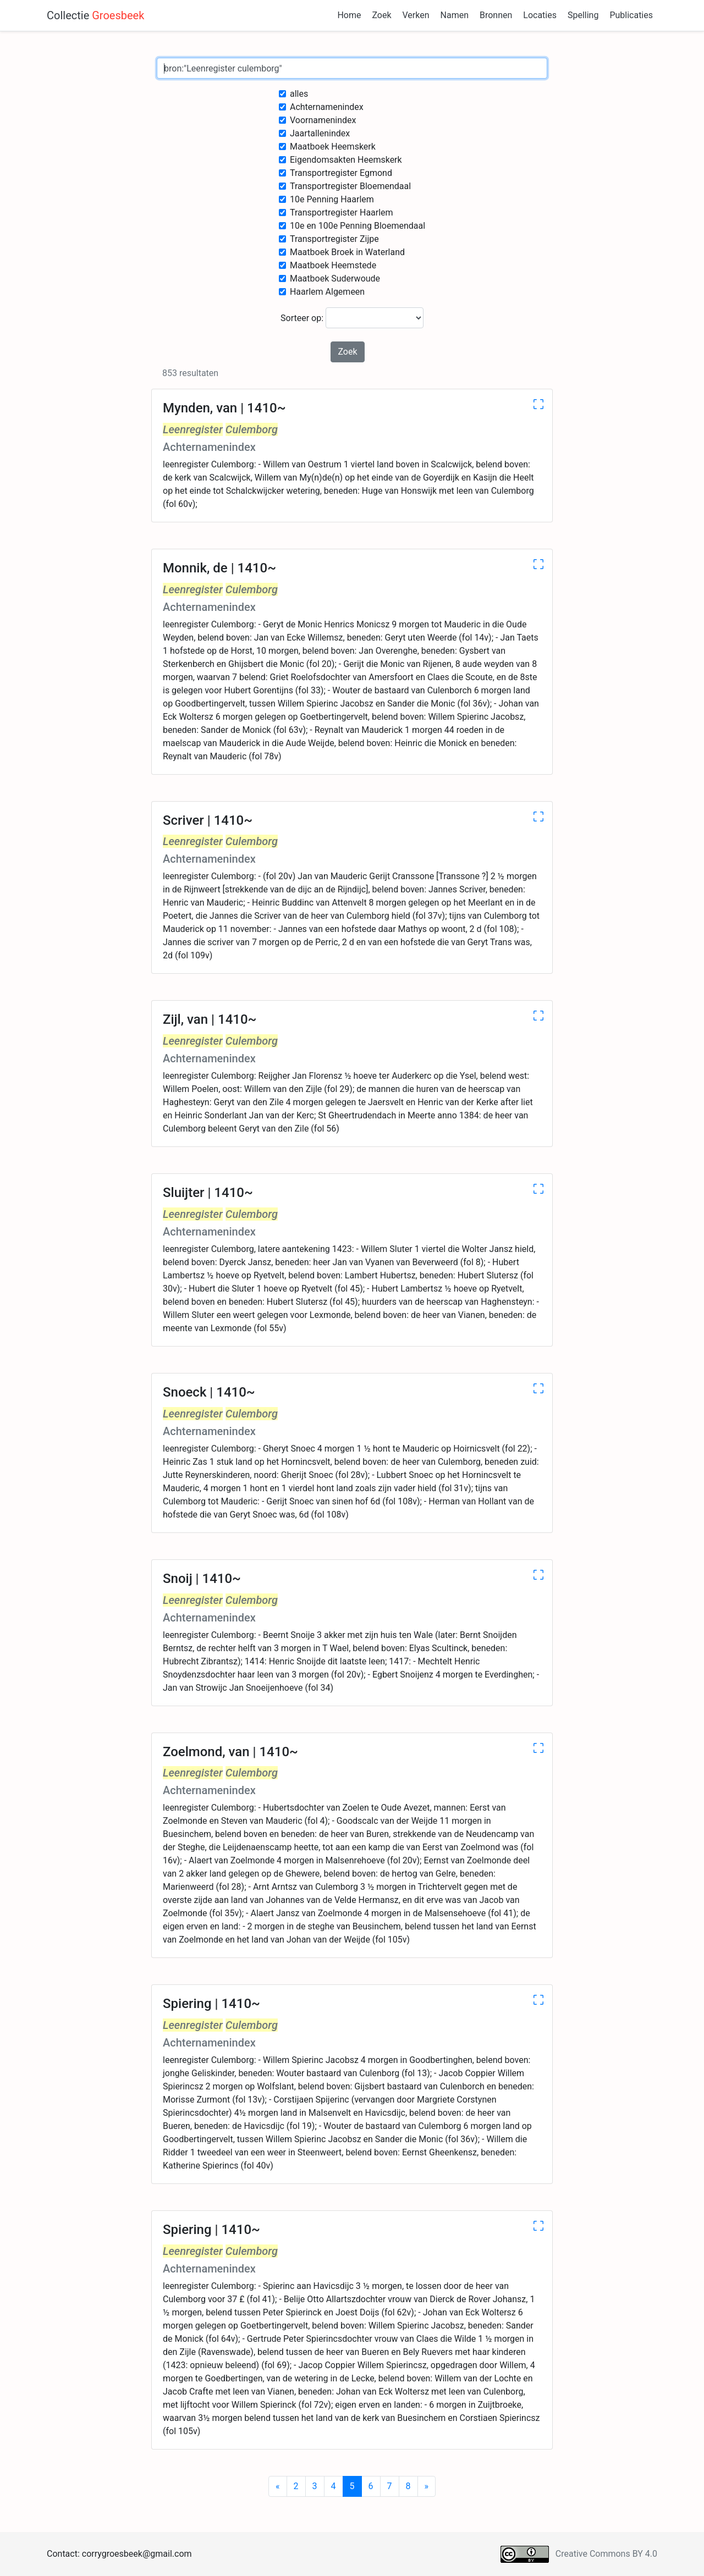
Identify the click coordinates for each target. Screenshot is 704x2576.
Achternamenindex (327, 107)
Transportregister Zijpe (334, 239)
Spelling (583, 15)
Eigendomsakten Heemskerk (346, 160)
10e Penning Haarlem (332, 199)
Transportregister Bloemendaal (350, 186)
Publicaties (631, 15)
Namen (455, 15)
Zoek (381, 15)
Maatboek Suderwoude (335, 278)
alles (299, 94)
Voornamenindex (323, 120)
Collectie (95, 15)
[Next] (426, 2486)
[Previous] (277, 2486)
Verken (416, 15)
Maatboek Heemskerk (333, 146)
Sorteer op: (352, 317)
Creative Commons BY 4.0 (606, 2554)
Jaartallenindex (320, 133)
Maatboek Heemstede (333, 265)
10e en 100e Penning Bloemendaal (357, 225)
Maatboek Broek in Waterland (347, 252)
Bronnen (496, 15)
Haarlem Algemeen (327, 291)
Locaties (540, 15)
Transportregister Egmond (341, 173)
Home (349, 15)
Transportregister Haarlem (341, 212)
